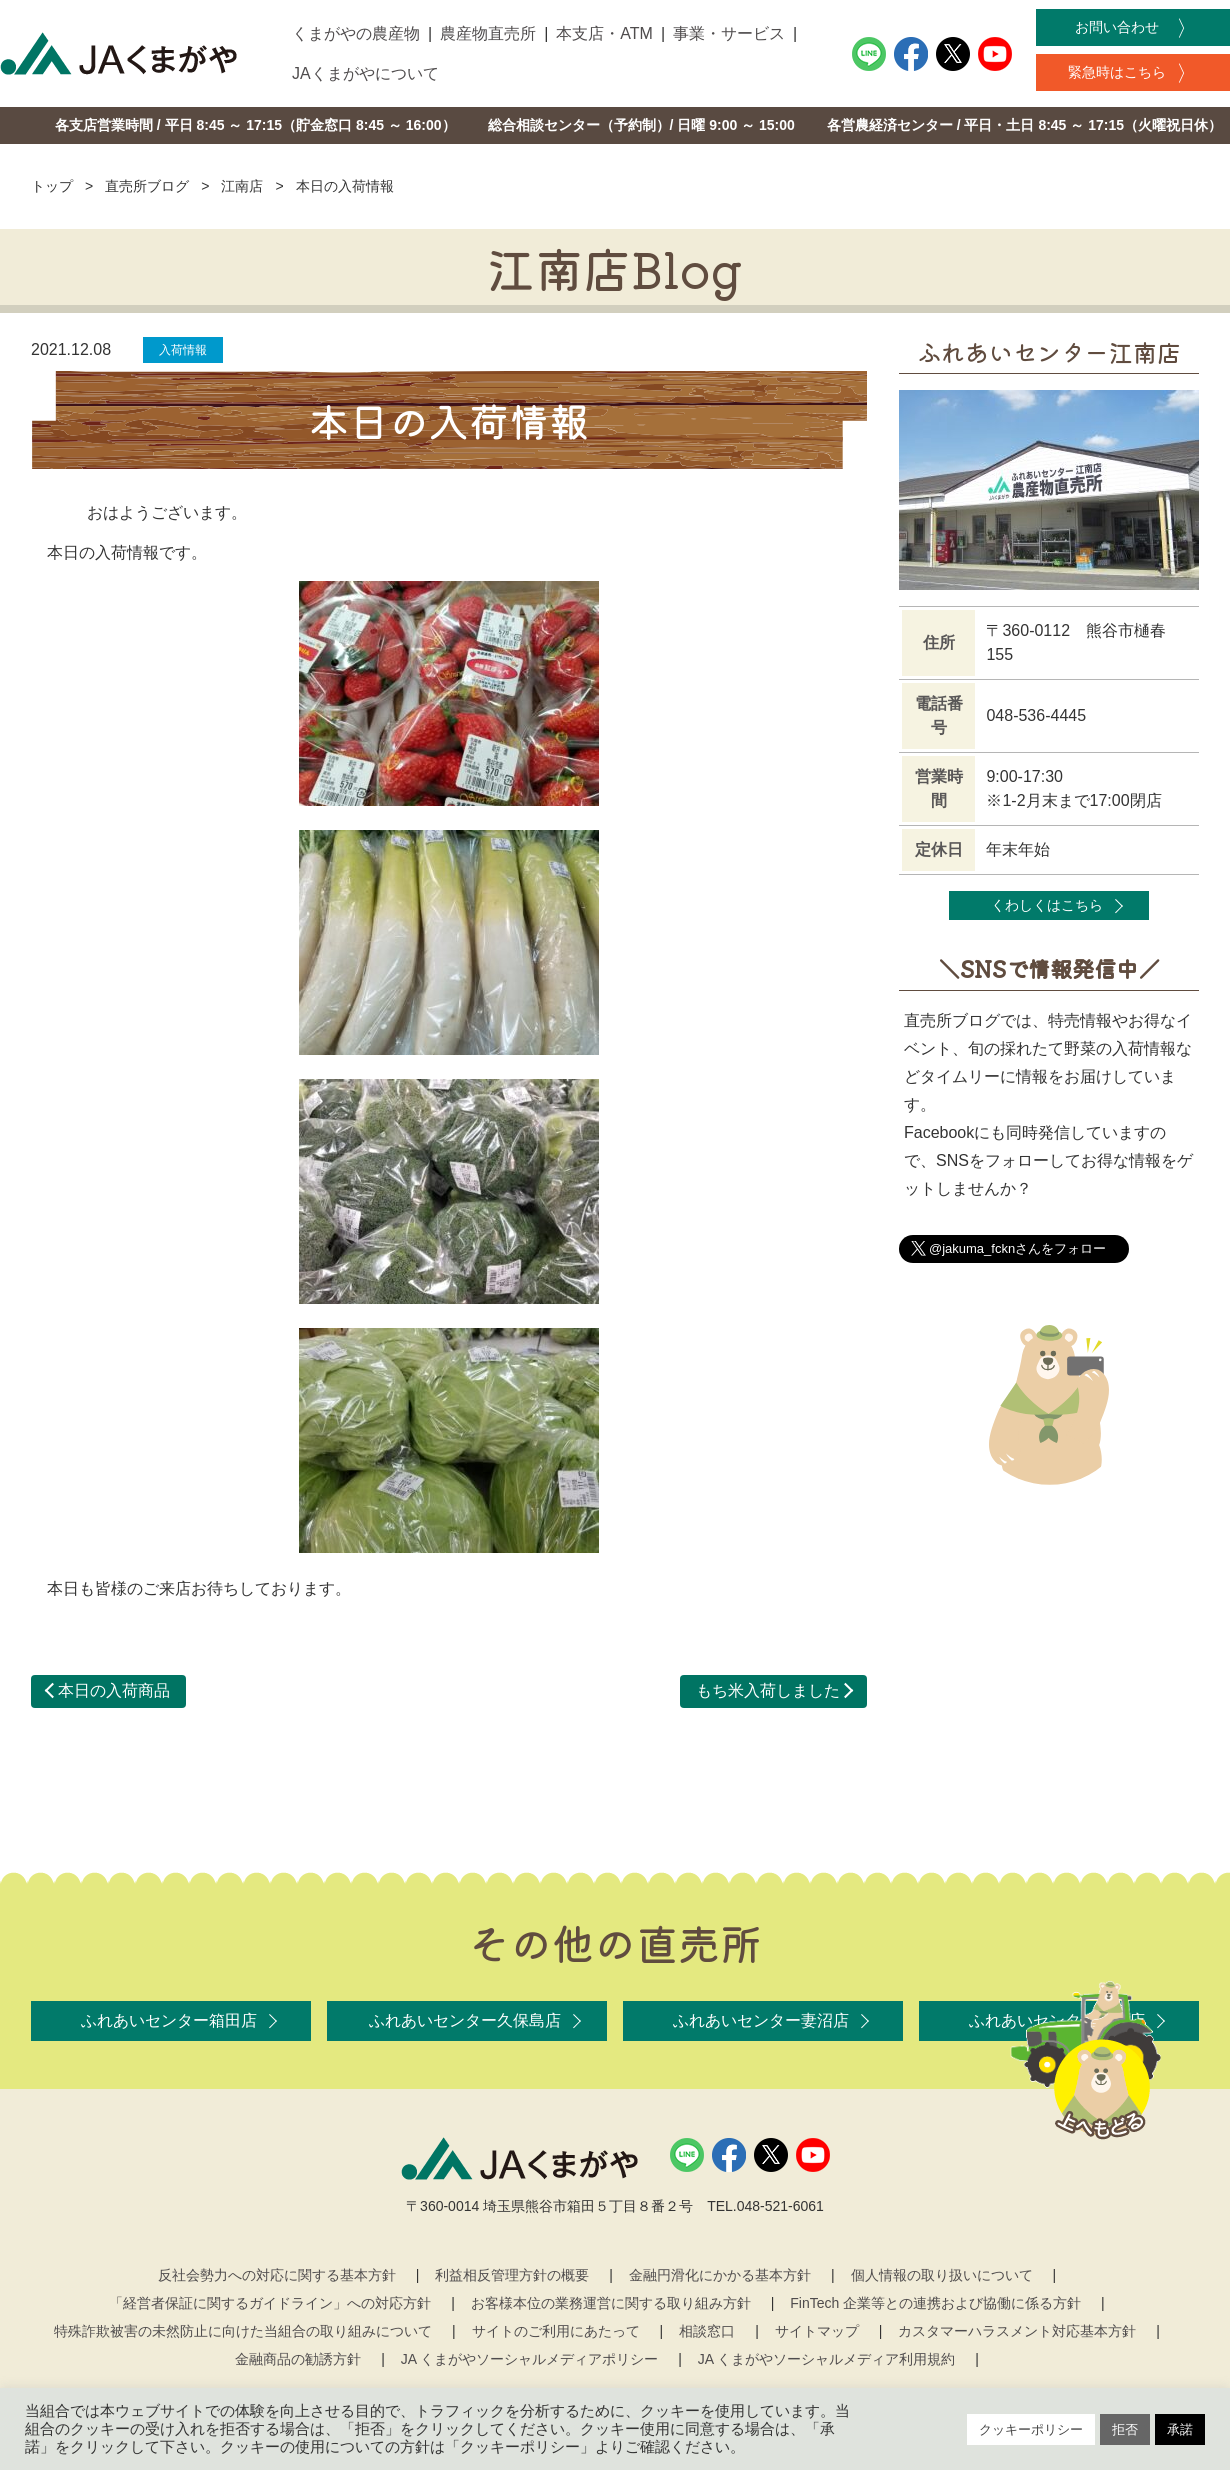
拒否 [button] (1125, 2429)
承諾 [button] (1180, 2429)
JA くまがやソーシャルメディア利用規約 (826, 2359)
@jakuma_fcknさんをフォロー (1017, 1248)
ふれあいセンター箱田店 (169, 2020)
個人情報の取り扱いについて (942, 2275)
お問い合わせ (1117, 27)
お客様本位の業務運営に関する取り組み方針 (611, 2303)
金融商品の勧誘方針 (298, 2359)
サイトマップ (817, 2331)
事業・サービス (729, 33)
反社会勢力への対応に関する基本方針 (277, 2275)
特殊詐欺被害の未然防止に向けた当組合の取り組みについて (243, 2331)
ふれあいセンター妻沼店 (761, 2020)
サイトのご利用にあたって (556, 2331)
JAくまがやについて (365, 73)
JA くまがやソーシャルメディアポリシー (529, 2359)
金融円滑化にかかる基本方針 (720, 2275)
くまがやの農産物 (356, 33)
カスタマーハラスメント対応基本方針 (1017, 2331)
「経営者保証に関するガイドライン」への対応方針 (270, 2303)
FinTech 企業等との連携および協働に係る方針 (935, 2303)
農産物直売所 (488, 33)
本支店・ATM (604, 33)
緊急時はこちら (1117, 72)
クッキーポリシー (1031, 2429)
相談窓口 (707, 2331)
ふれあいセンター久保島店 (465, 2020)
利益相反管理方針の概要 (512, 2275)
